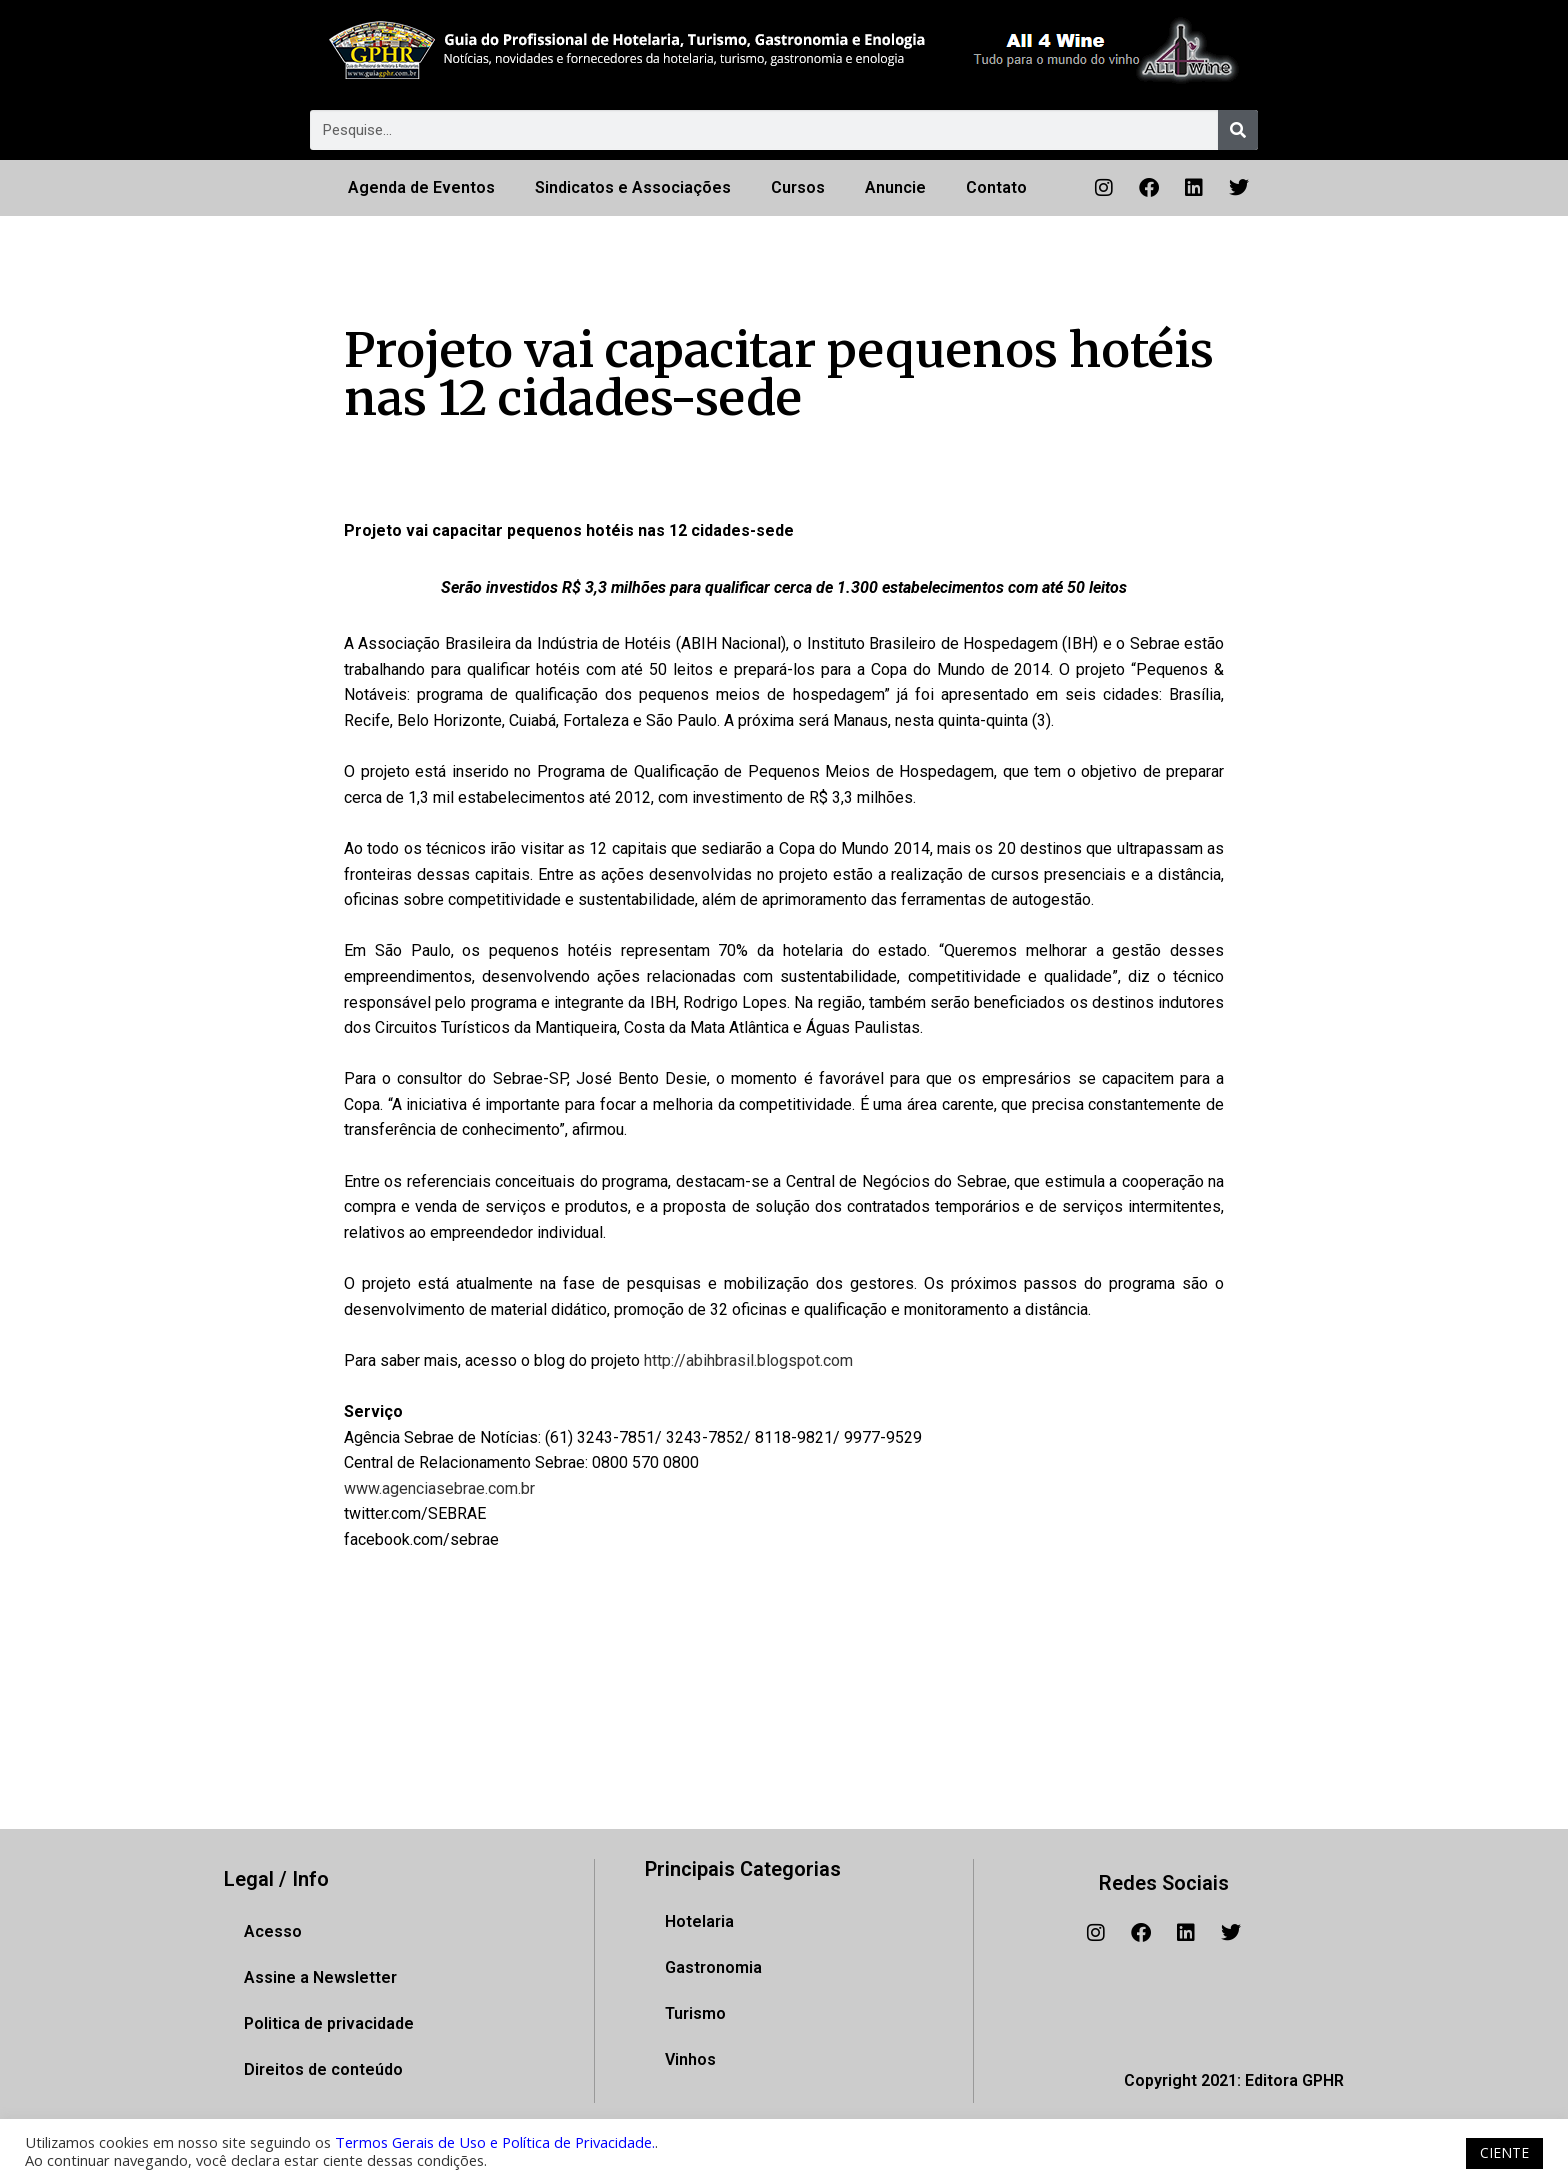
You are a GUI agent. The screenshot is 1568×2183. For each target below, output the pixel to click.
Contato (996, 187)
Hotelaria (699, 1921)
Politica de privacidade (329, 2023)
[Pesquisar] (1238, 130)
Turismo (695, 2013)
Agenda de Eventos (421, 187)
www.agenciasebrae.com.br (439, 1488)
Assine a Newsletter (320, 1977)
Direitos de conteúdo (323, 2069)
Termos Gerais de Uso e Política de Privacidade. (495, 2142)
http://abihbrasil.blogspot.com (748, 1360)
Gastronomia (713, 1967)
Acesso (273, 1931)
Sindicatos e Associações (633, 187)
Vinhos (690, 2059)
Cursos (798, 187)
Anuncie (895, 187)
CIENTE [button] (1504, 2152)
